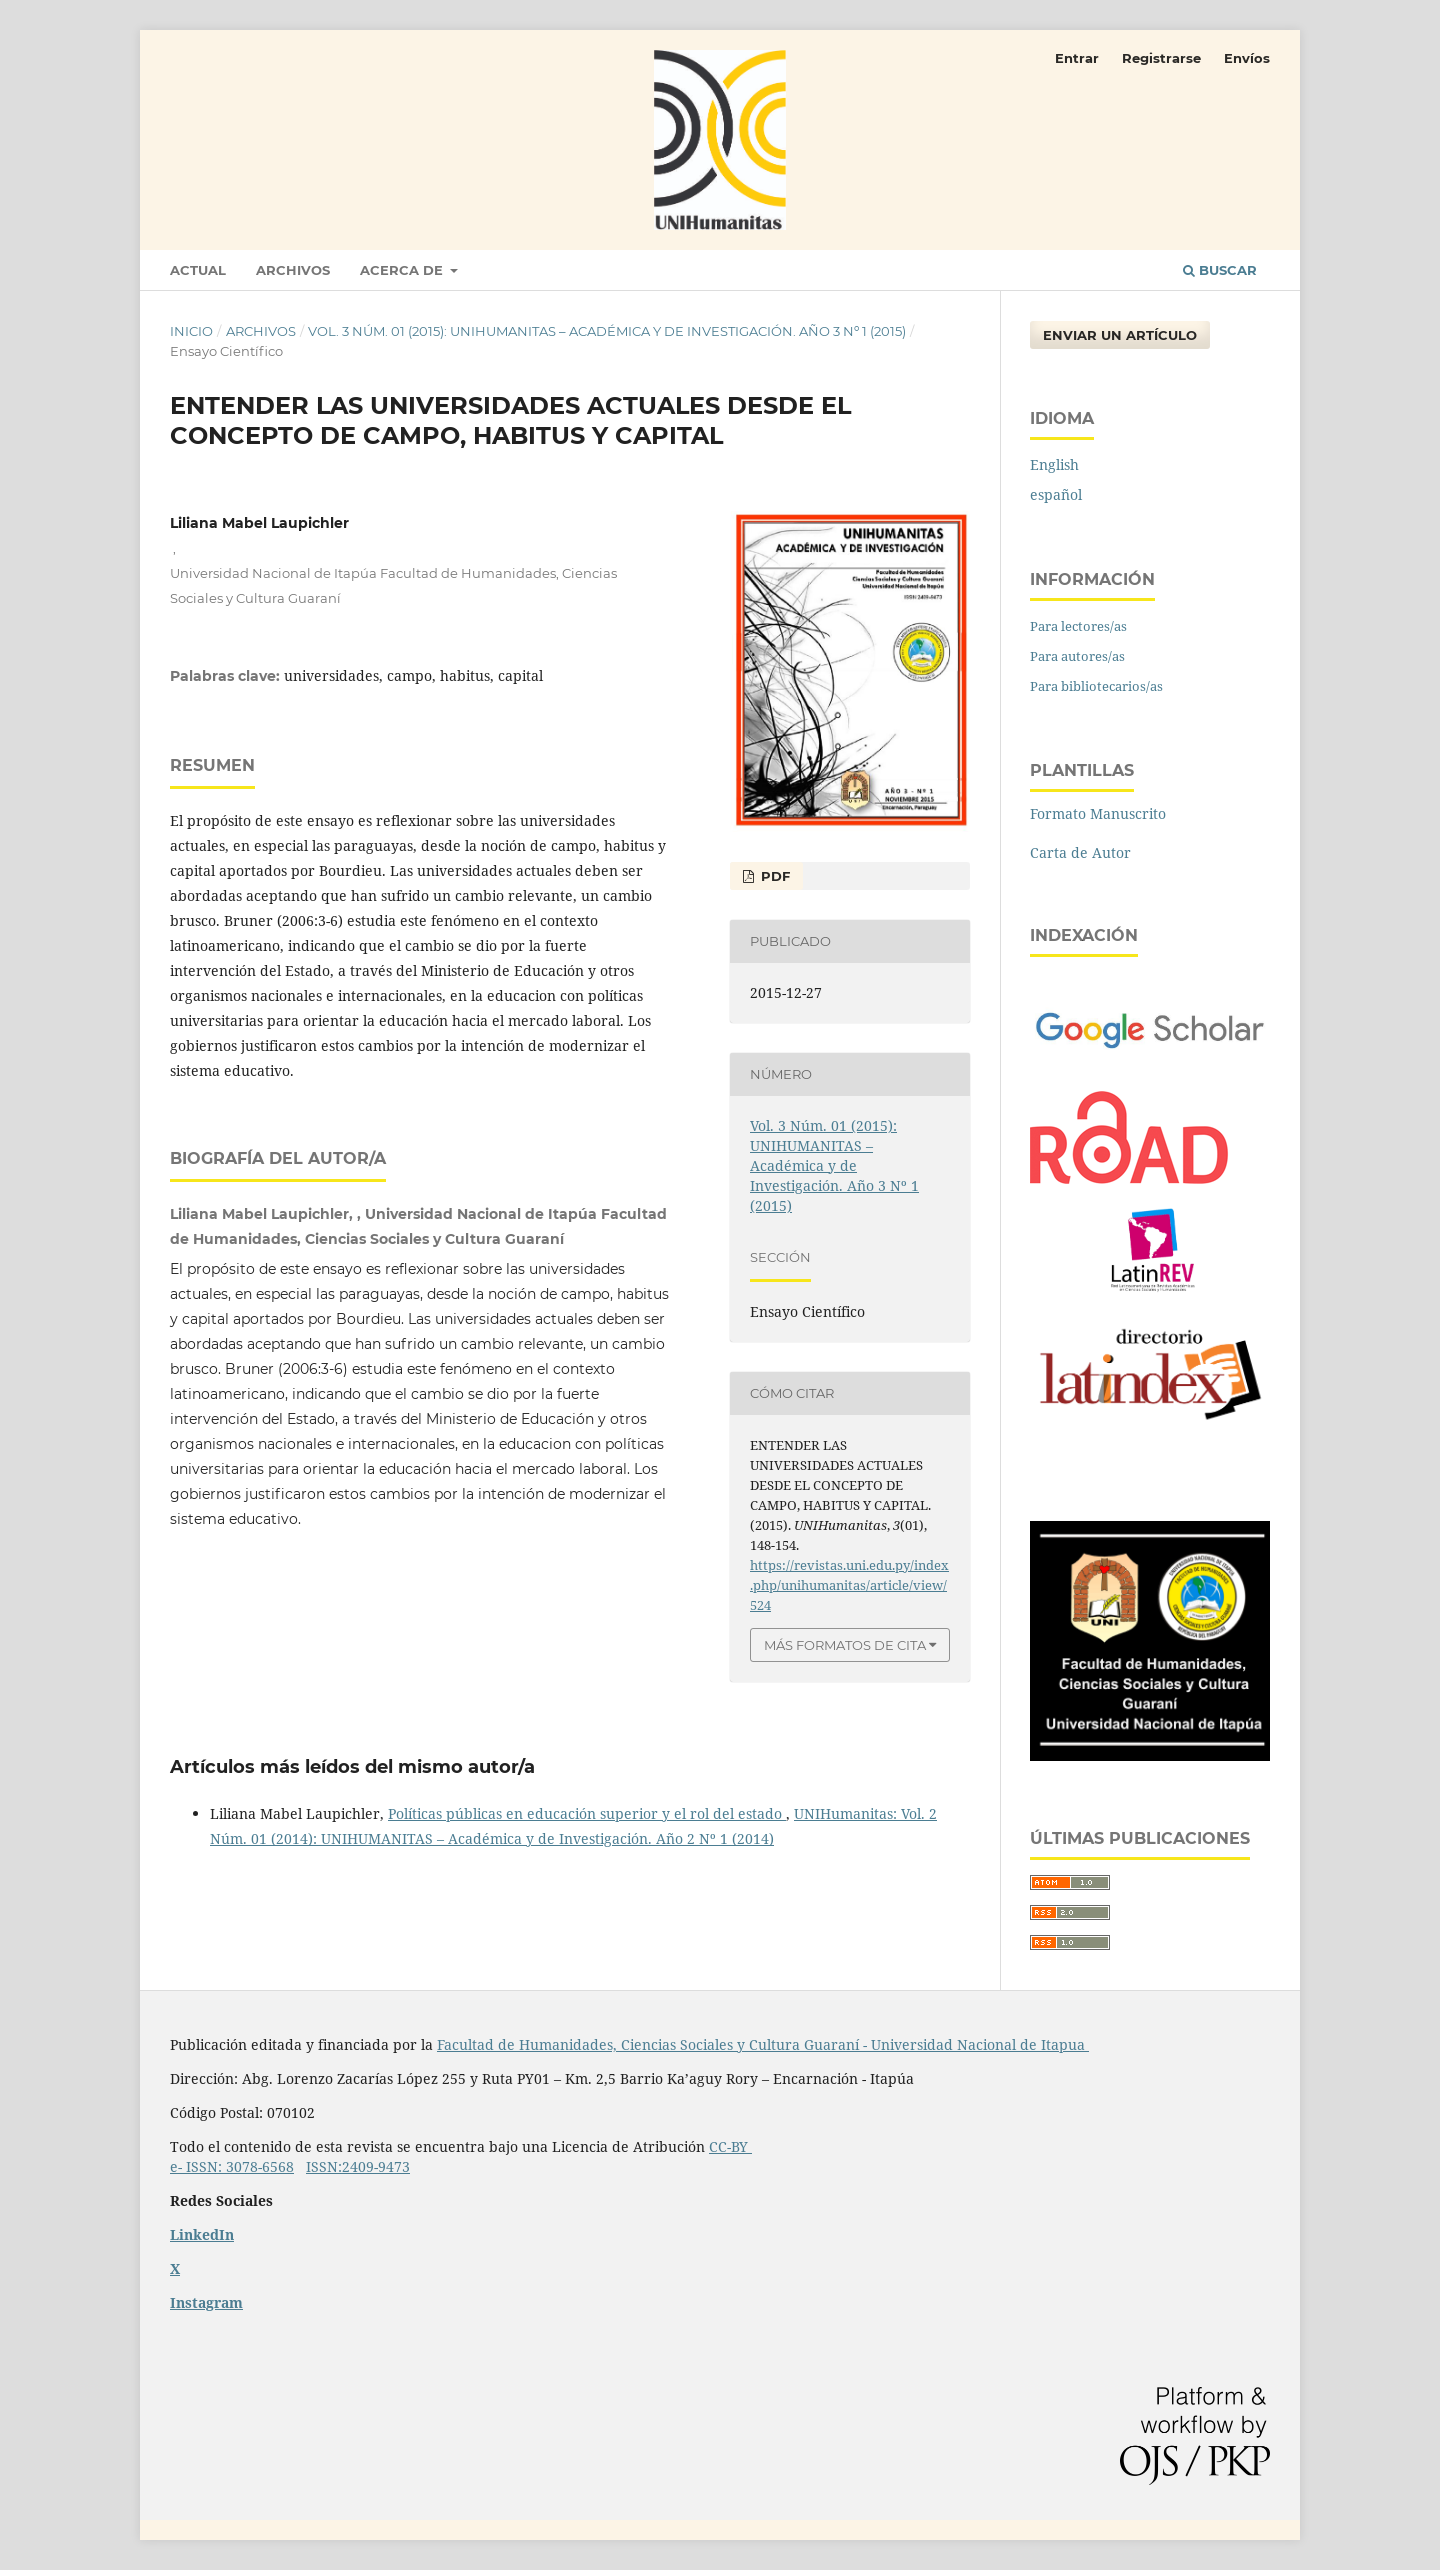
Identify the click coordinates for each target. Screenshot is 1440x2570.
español (1056, 494)
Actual (198, 270)
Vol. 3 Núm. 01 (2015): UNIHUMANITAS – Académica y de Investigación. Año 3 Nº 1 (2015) (607, 331)
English (1054, 464)
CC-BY (730, 2146)
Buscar (1220, 270)
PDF (773, 876)
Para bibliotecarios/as (1096, 686)
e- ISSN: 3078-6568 (232, 2166)
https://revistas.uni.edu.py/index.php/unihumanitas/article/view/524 (849, 1585)
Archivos (293, 270)
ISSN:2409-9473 (358, 2166)
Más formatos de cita (845, 1645)
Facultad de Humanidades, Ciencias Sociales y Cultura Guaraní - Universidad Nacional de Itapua (763, 2044)
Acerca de (403, 270)
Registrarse (1161, 58)
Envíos (1247, 58)
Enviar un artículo (1120, 335)
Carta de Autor (1080, 852)
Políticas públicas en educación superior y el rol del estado (587, 1813)
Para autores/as (1077, 656)
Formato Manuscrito (1098, 813)
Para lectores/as (1078, 626)
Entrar (1077, 58)
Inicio (191, 331)
